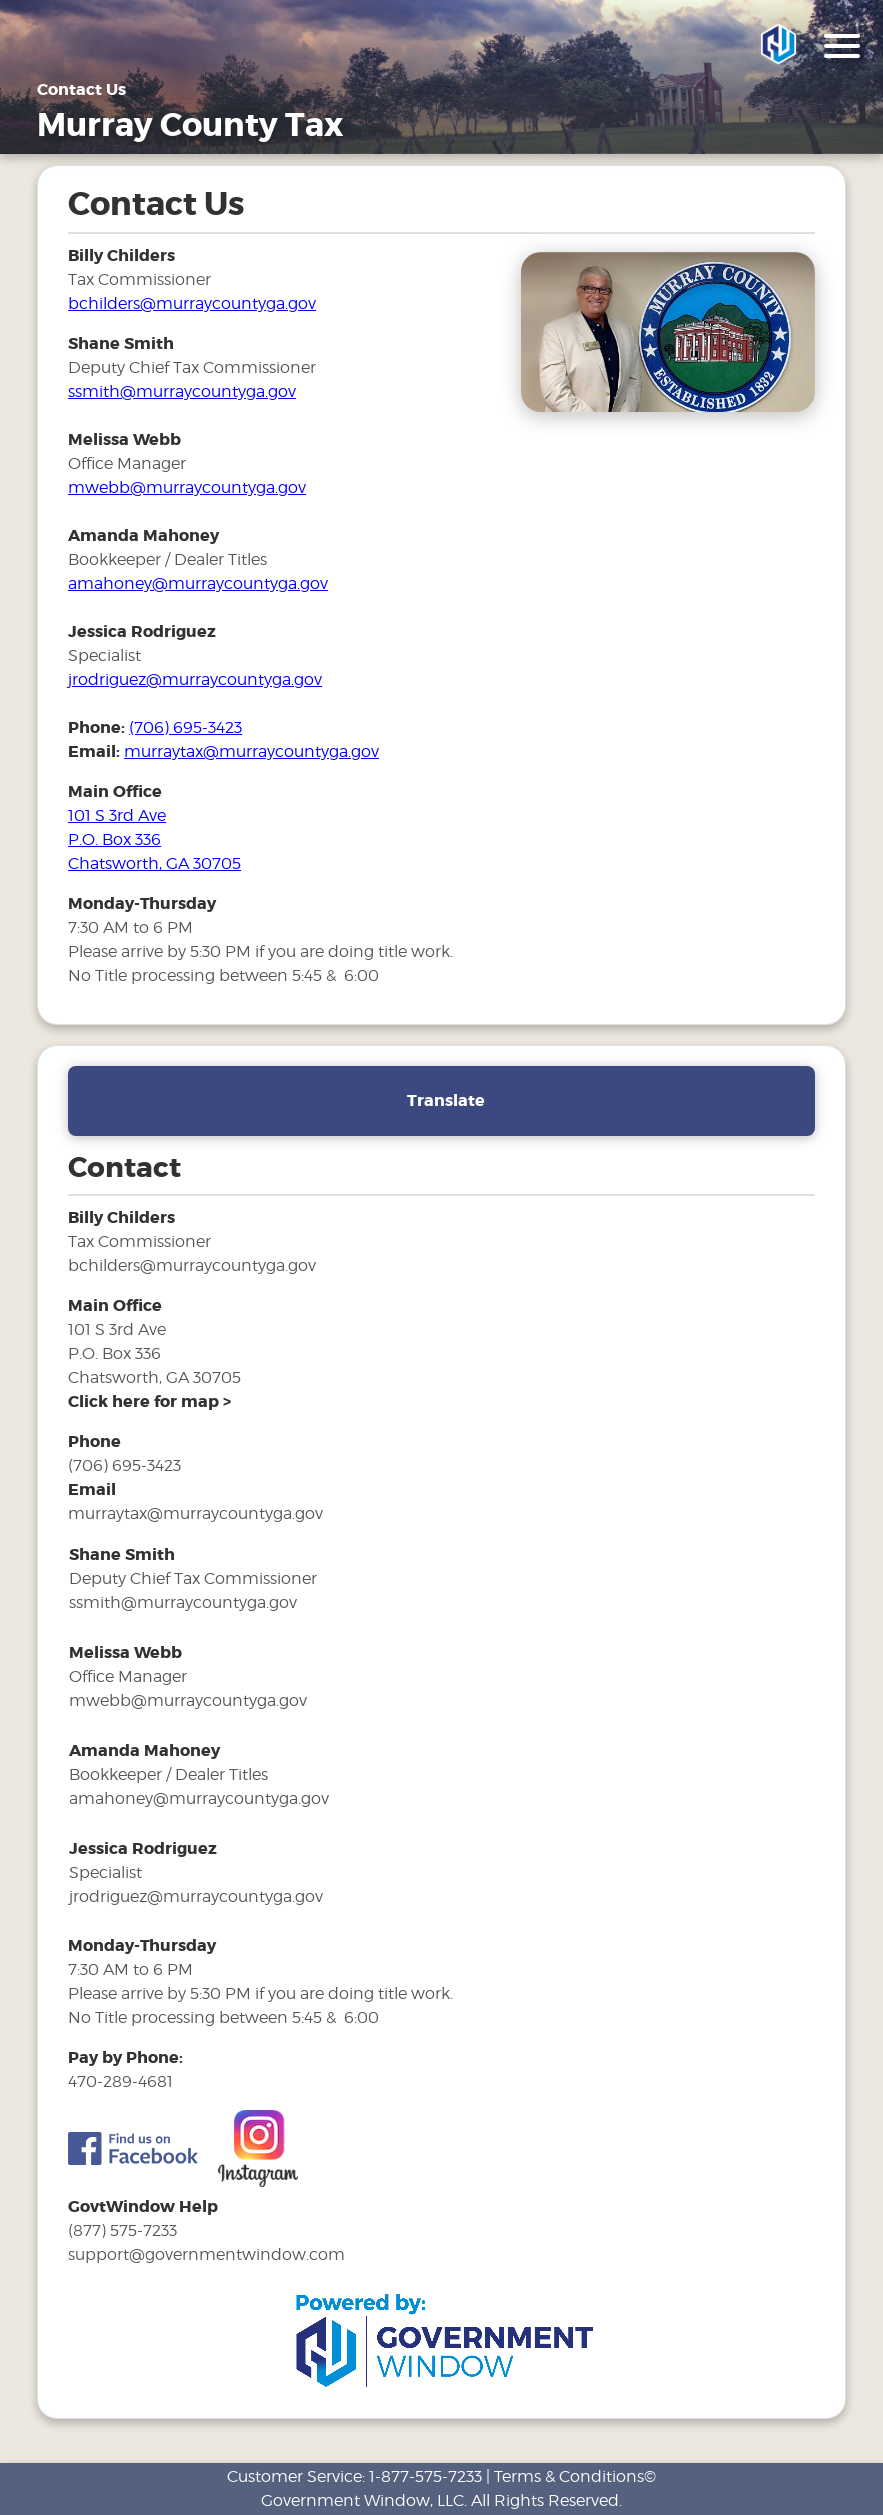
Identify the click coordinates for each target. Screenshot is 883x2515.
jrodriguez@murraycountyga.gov (195, 679)
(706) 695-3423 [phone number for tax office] (185, 727)
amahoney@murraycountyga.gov (198, 583)
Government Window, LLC (362, 2500)
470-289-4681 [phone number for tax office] (120, 2081)
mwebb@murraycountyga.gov (187, 487)
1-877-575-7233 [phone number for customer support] (425, 2476)
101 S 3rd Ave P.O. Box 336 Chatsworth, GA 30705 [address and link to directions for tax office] (154, 839)
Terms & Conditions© (575, 2476)
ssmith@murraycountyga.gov (182, 391)
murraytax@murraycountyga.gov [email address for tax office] (251, 751)
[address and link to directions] (149, 1401)
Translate (446, 1100)
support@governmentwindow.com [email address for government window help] (206, 2254)
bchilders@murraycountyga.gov (192, 303)
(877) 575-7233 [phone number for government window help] (122, 2230)
